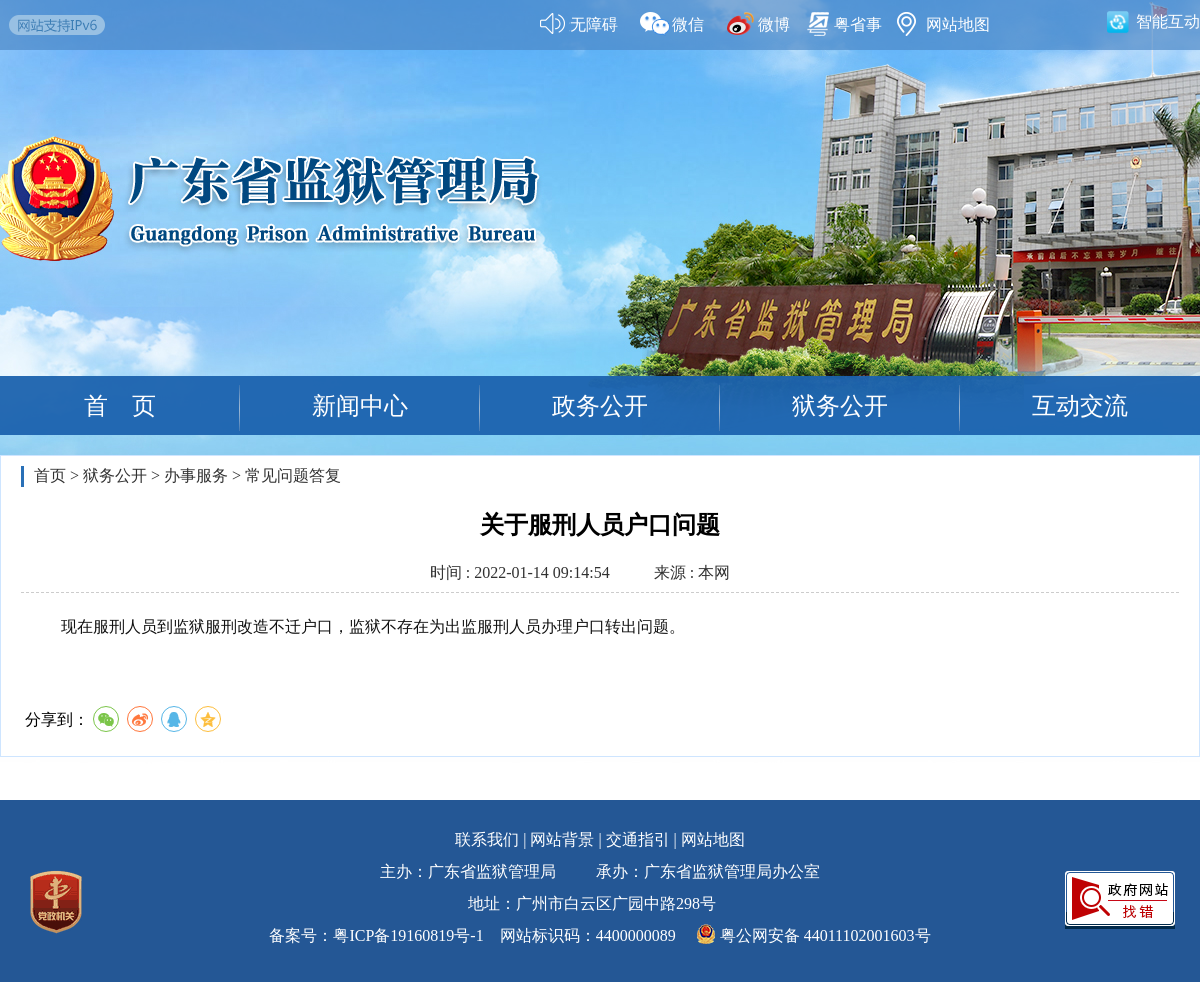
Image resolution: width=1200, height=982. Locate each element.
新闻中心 (360, 406)
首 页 (120, 406)
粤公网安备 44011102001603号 (825, 935)
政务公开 (600, 406)
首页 (50, 475)
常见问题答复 (293, 475)
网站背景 (562, 839)
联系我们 (487, 839)
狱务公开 (840, 406)
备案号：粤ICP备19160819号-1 (376, 935)
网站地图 (713, 839)
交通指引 (638, 839)
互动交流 (1080, 406)
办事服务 (196, 475)
